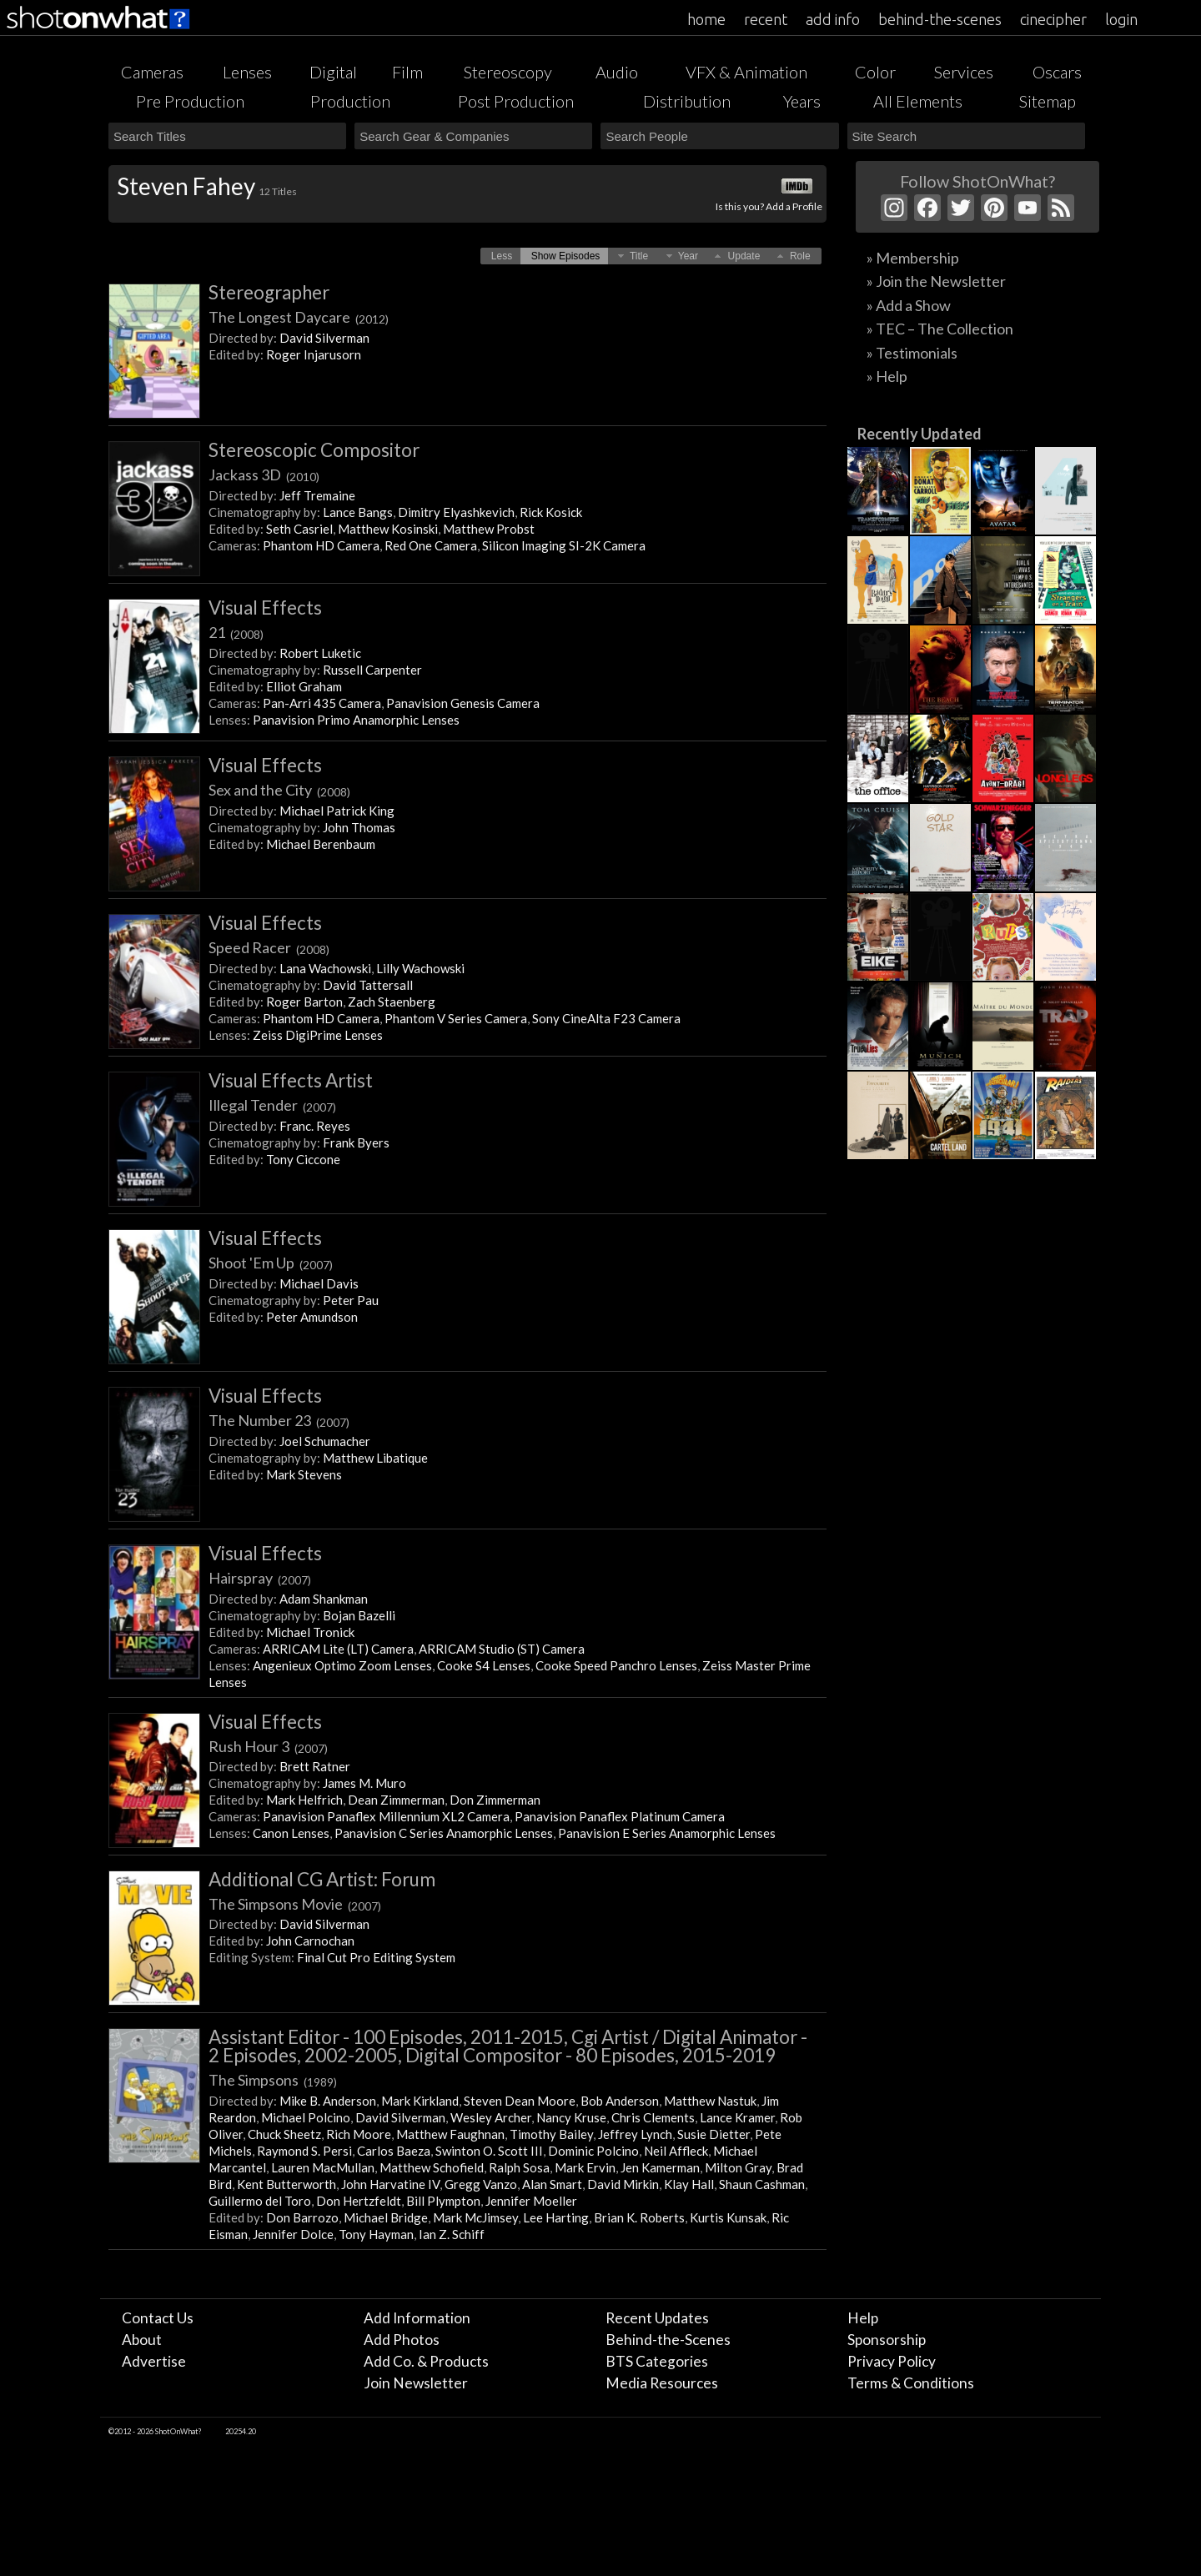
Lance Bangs (358, 512)
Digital (333, 72)
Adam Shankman (323, 1598)
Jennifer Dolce (293, 2234)
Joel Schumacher (324, 1441)
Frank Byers (356, 1142)
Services (963, 72)
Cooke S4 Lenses (483, 1665)
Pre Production (190, 101)
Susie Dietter (713, 2134)
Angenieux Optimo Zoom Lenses (342, 1665)
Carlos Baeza (393, 2150)
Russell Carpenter (372, 669)
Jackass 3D (264, 474)
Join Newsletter (416, 2383)
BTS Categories (657, 2361)
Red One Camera (430, 545)
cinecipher (1053, 19)
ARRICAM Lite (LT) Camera (338, 1648)
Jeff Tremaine (317, 495)
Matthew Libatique (375, 1457)
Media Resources (662, 2383)
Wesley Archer (490, 2117)
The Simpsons (273, 2080)
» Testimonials (912, 353)
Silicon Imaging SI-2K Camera (564, 545)
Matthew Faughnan (450, 2134)
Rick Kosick (551, 512)
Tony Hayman (376, 2234)
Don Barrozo (302, 2217)
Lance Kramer (737, 2117)
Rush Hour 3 (268, 1746)
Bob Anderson (619, 2100)
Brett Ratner (314, 1766)
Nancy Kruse (571, 2117)
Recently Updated (919, 433)
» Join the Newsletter (936, 281)
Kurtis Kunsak (728, 2217)
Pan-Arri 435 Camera (322, 703)
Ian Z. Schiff (452, 2234)
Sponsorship (886, 2339)
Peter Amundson (312, 1316)
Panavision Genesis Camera (463, 703)
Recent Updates (657, 2318)
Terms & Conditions (910, 2383)
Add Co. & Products (426, 2361)
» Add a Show (909, 305)
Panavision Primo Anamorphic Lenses (356, 719)
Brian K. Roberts (639, 2217)
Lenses (247, 72)
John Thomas (359, 827)
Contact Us (157, 2318)
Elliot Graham (304, 686)
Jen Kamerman (660, 2167)
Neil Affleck (676, 2150)
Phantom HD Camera (321, 545)
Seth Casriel (299, 528)
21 (236, 632)
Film (407, 72)
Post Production (516, 101)
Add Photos (402, 2339)
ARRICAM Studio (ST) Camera (502, 1648)
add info (833, 19)
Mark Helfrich (304, 1799)
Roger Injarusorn (313, 354)
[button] (501, 256)
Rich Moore (358, 2134)
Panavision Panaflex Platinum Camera (620, 1816)
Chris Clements (653, 2117)
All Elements (917, 101)
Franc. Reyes (314, 1125)
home (706, 19)
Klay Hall (689, 2184)
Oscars (1057, 72)
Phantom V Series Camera (455, 1018)
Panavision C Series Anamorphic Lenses (443, 1832)
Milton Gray (738, 2167)
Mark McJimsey (475, 2217)
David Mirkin (623, 2184)
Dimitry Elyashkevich (456, 512)
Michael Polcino (305, 2117)
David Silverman (324, 337)
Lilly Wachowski (420, 968)
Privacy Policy (891, 2361)
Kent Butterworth (286, 2184)
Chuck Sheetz (284, 2134)
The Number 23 (279, 1420)
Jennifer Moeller (531, 2200)
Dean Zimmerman (396, 1799)
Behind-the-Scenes (668, 2339)
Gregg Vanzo (481, 2184)
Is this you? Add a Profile (769, 206)
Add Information (417, 2318)
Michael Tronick (310, 1632)
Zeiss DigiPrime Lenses (318, 1034)
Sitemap (1047, 101)
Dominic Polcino (593, 2150)
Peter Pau (351, 1300)
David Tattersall (368, 984)
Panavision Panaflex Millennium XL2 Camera (386, 1816)
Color (875, 72)
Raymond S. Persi (304, 2150)
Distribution (687, 101)
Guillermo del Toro (260, 2200)
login (1121, 19)
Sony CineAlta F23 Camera (606, 1018)
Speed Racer (269, 947)
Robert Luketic (320, 652)
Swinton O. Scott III (489, 2150)
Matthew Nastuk (710, 2100)
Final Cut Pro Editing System (376, 1957)
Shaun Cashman (762, 2184)
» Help (887, 376)
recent (765, 19)
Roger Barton (304, 1001)
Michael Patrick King (336, 810)
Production (350, 101)
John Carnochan (310, 1940)
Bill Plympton (443, 2200)
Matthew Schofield (431, 2167)
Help (862, 2318)
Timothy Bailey (551, 2134)
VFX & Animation (746, 72)
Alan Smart (552, 2184)
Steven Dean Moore (519, 2100)
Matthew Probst (489, 528)
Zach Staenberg (391, 1001)
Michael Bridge (386, 2217)
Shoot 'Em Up (271, 1262)
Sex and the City (279, 790)
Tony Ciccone (303, 1159)
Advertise (154, 2361)
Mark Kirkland (420, 2100)
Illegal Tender (272, 1105)
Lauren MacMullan (322, 2167)
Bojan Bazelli (359, 1615)
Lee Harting (556, 2217)
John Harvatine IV (390, 2184)
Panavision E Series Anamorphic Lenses (667, 1832)
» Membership (913, 258)
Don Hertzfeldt (358, 2200)
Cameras (152, 72)
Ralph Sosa (519, 2167)
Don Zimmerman (495, 1799)
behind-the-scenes (940, 19)
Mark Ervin (585, 2167)
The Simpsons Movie (295, 1904)
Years (802, 101)
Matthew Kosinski (388, 528)
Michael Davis (319, 1283)
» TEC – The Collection (940, 328)
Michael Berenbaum (320, 843)
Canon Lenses (291, 1832)
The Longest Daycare (299, 317)
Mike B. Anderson (327, 2100)
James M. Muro (364, 1782)
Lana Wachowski (325, 968)
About (142, 2339)
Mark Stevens (304, 1474)
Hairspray (260, 1578)
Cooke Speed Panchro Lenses (616, 1665)
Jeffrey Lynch (635, 2134)
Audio (616, 72)
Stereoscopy (508, 72)
